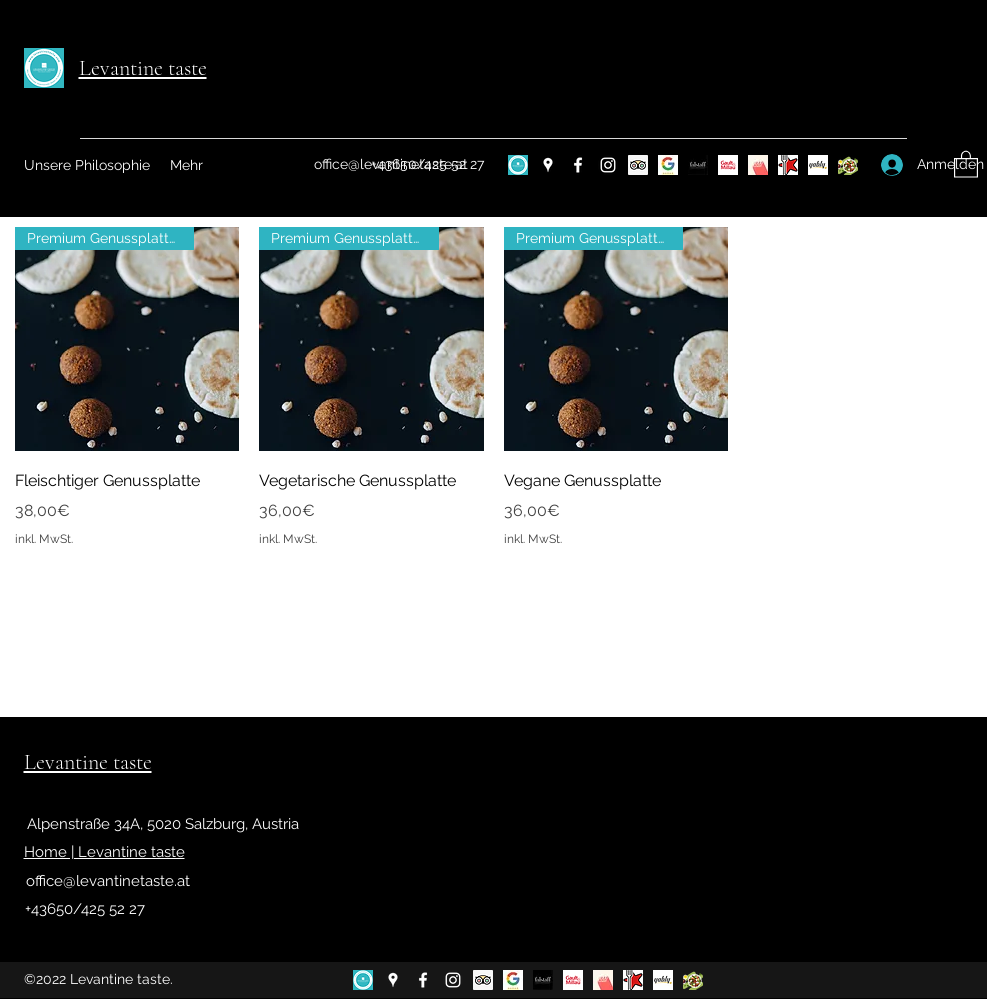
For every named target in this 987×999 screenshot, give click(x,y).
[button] (966, 163)
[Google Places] (548, 165)
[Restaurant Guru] (788, 165)
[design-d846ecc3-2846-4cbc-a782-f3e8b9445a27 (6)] (518, 165)
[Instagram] (608, 165)
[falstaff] (698, 165)
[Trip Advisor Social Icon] (638, 165)
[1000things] (758, 165)
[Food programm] (848, 165)
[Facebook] (578, 165)
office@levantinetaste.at (108, 881)
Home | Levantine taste (104, 852)
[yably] (818, 165)
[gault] (728, 165)
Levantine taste (143, 68)
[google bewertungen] (668, 165)
